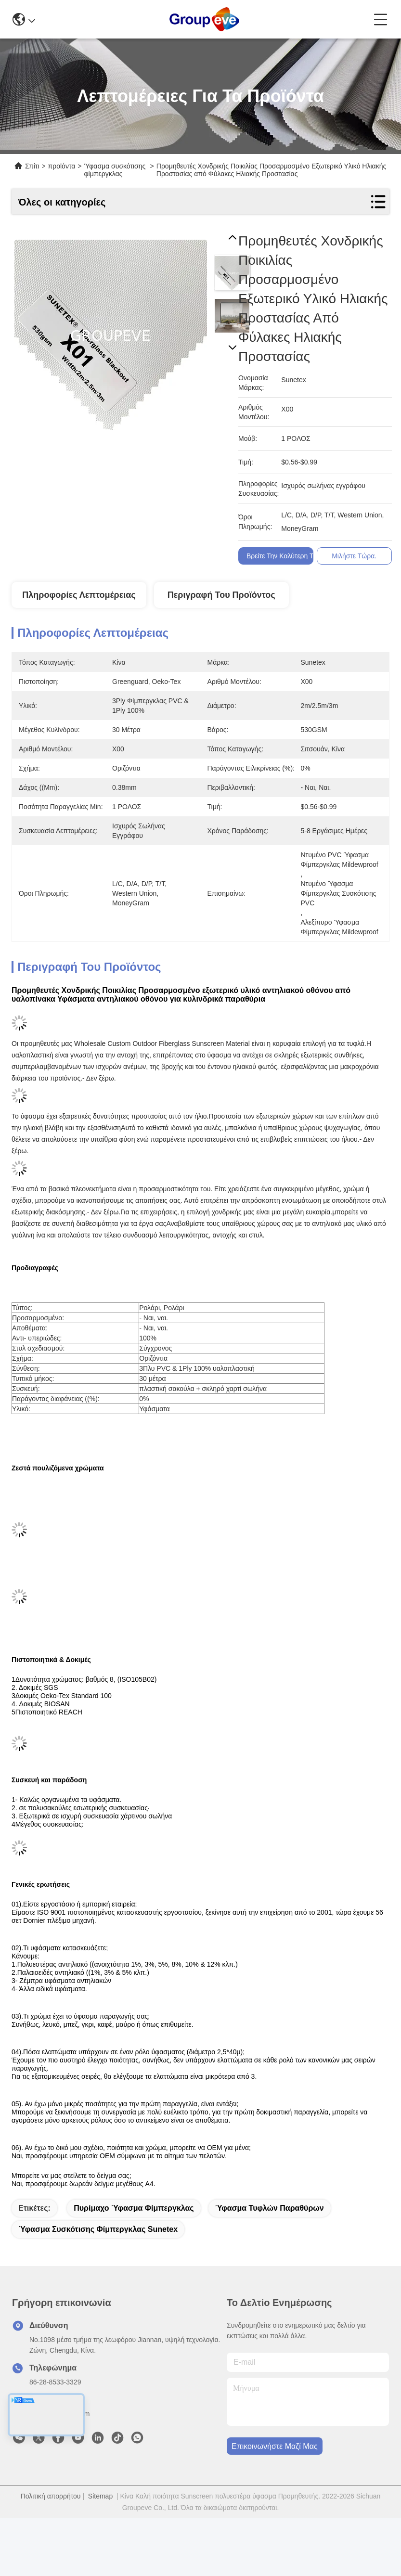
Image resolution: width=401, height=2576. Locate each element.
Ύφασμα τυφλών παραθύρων (269, 2208)
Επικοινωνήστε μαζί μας (275, 2446)
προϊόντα (62, 166)
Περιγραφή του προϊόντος (221, 595)
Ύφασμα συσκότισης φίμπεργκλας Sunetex (98, 2229)
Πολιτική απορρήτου (51, 2496)
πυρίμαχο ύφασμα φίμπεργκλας (134, 2208)
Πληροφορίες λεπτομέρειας (78, 595)
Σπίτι (32, 166)
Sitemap (100, 2496)
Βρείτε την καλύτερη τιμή (285, 556)
